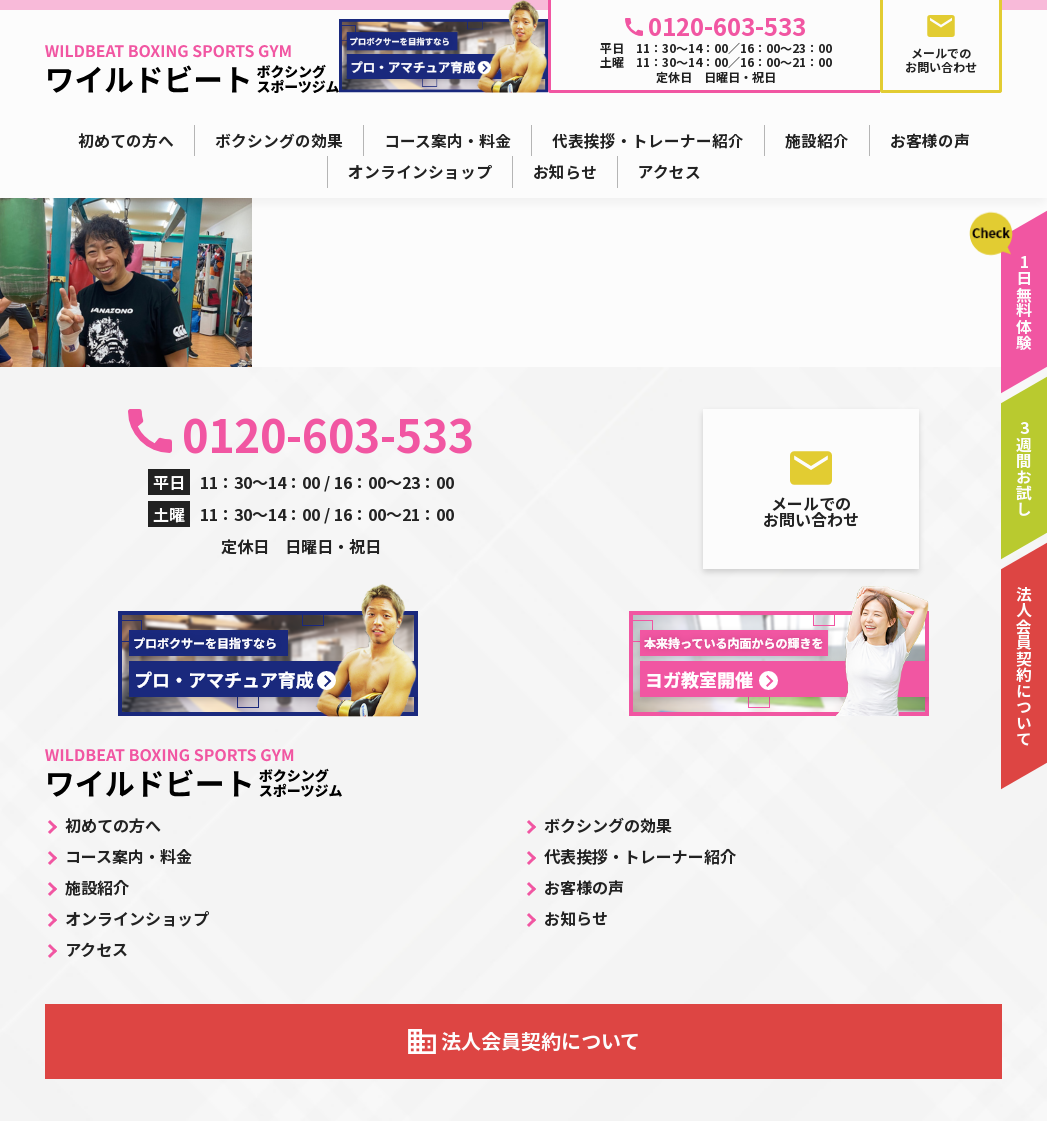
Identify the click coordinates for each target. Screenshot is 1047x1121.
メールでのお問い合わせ (811, 511)
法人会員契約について (540, 1040)
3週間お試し (1024, 468)
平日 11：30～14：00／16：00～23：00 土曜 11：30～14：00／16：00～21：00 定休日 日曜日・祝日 (716, 46)
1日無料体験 (1024, 302)
